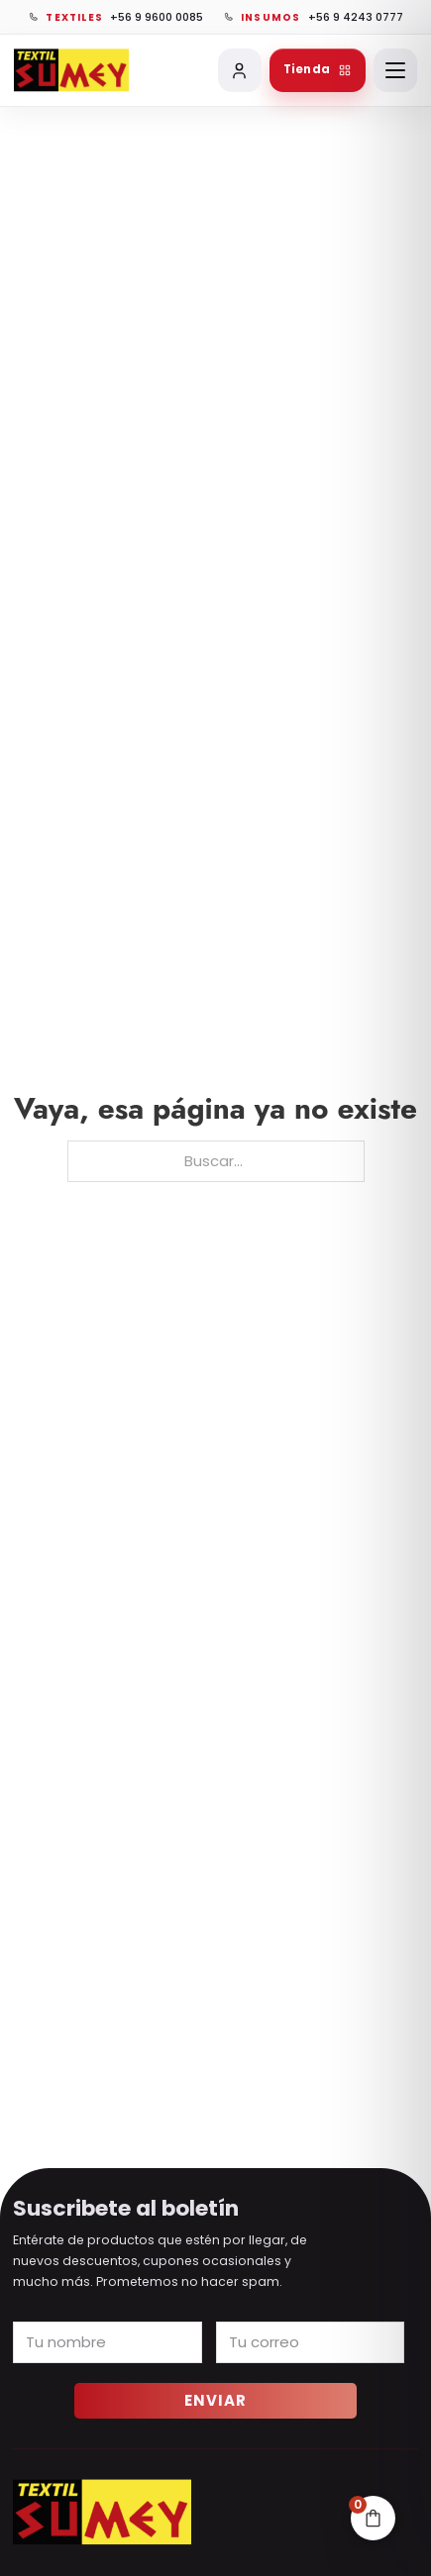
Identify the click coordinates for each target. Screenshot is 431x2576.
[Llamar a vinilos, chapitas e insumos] (312, 17)
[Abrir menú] (395, 70)
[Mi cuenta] (240, 70)
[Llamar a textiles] (115, 17)
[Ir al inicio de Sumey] (71, 70)
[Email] (310, 2342)
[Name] (107, 2342)
